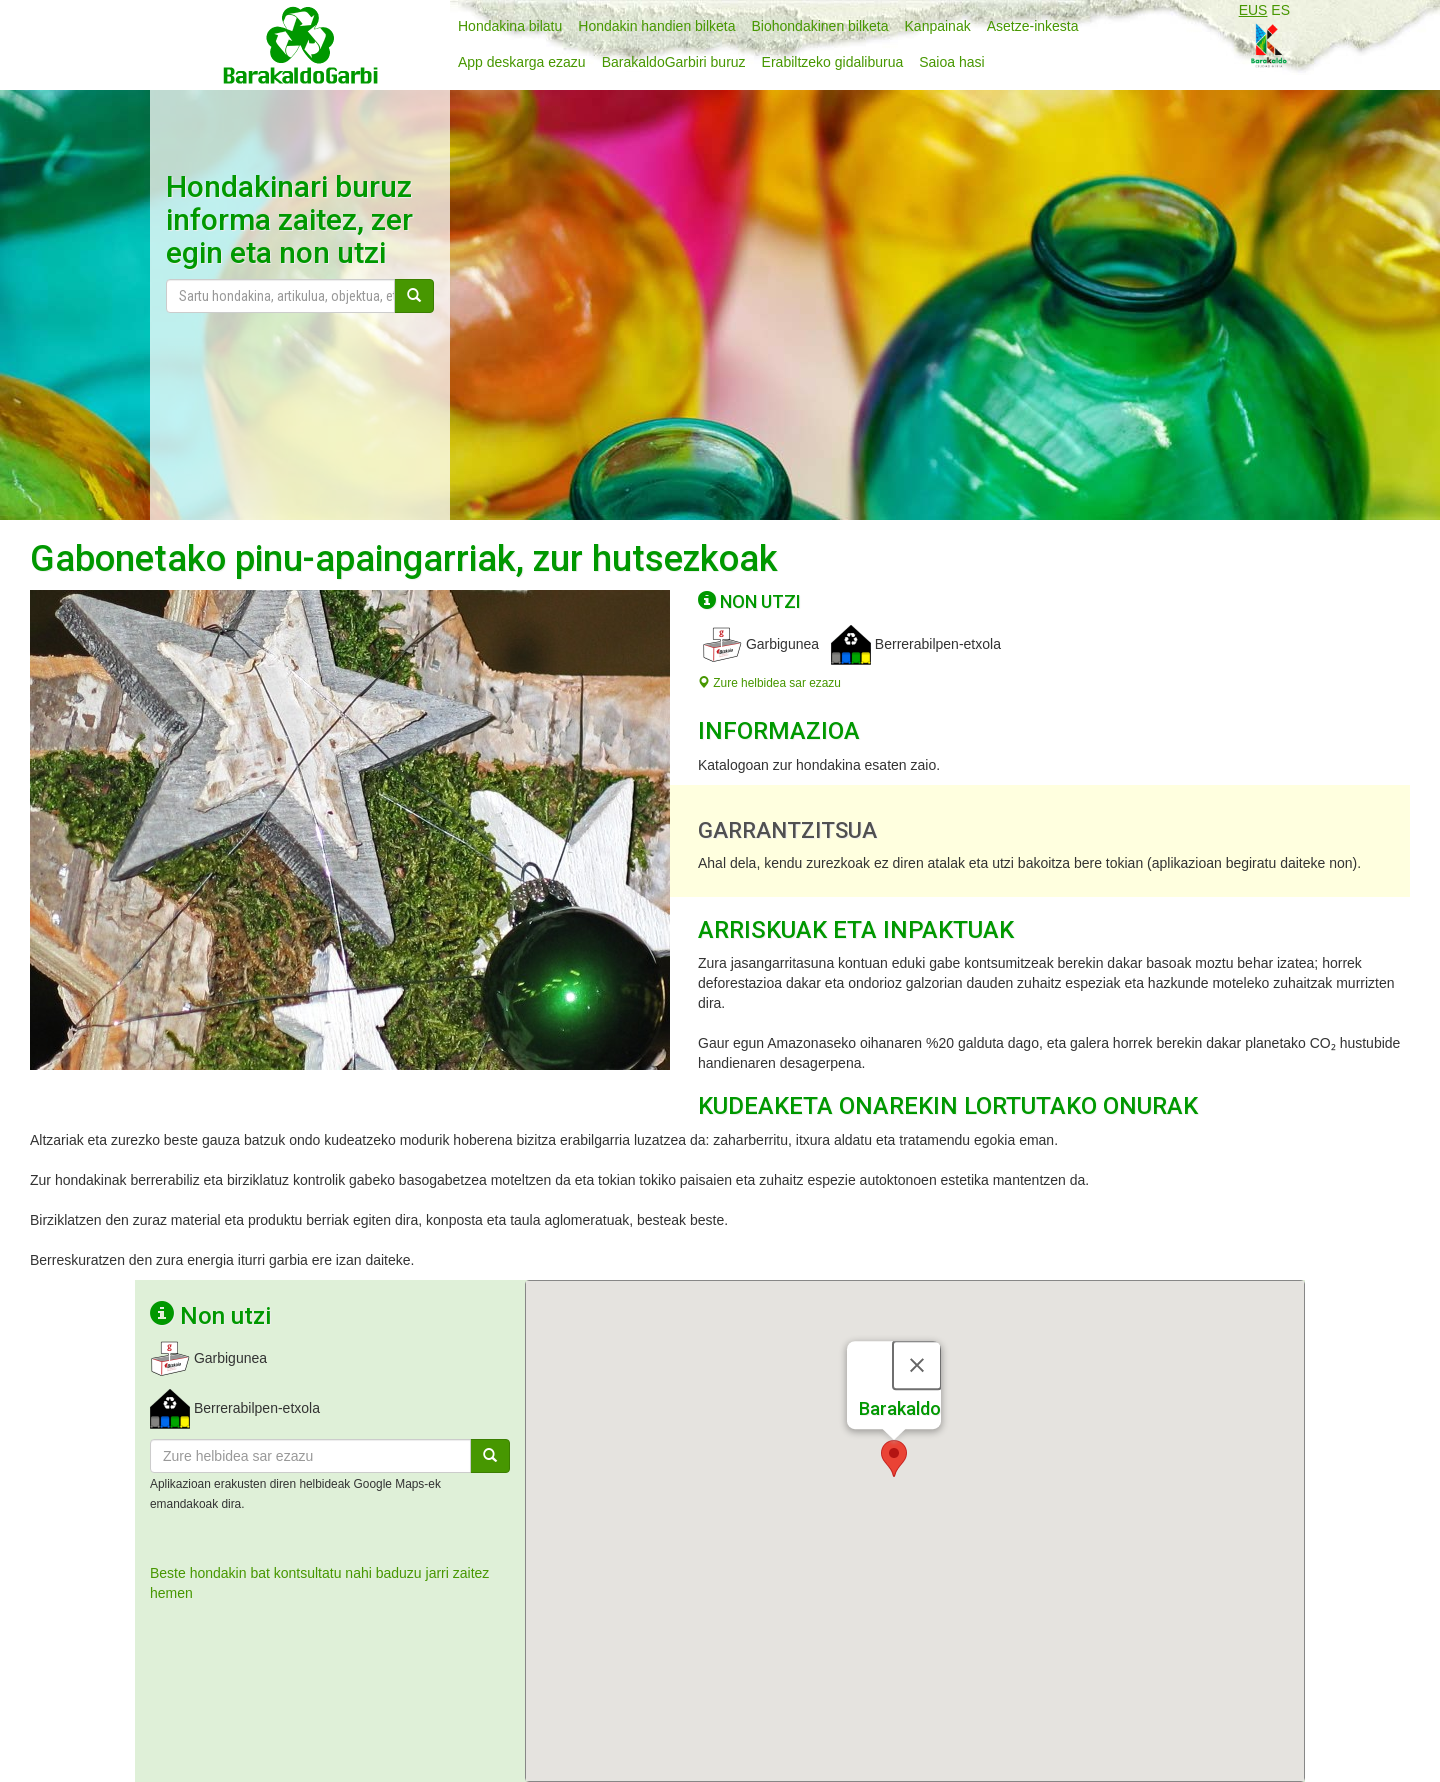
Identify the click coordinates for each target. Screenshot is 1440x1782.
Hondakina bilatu (510, 26)
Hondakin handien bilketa (656, 26)
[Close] (917, 1330)
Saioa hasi (951, 62)
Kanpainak (938, 26)
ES (1280, 10)
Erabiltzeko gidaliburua (833, 62)
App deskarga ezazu (522, 62)
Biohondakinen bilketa (820, 26)
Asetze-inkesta (1033, 26)
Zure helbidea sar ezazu (769, 683)
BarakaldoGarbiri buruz (674, 62)
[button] (894, 1423)
